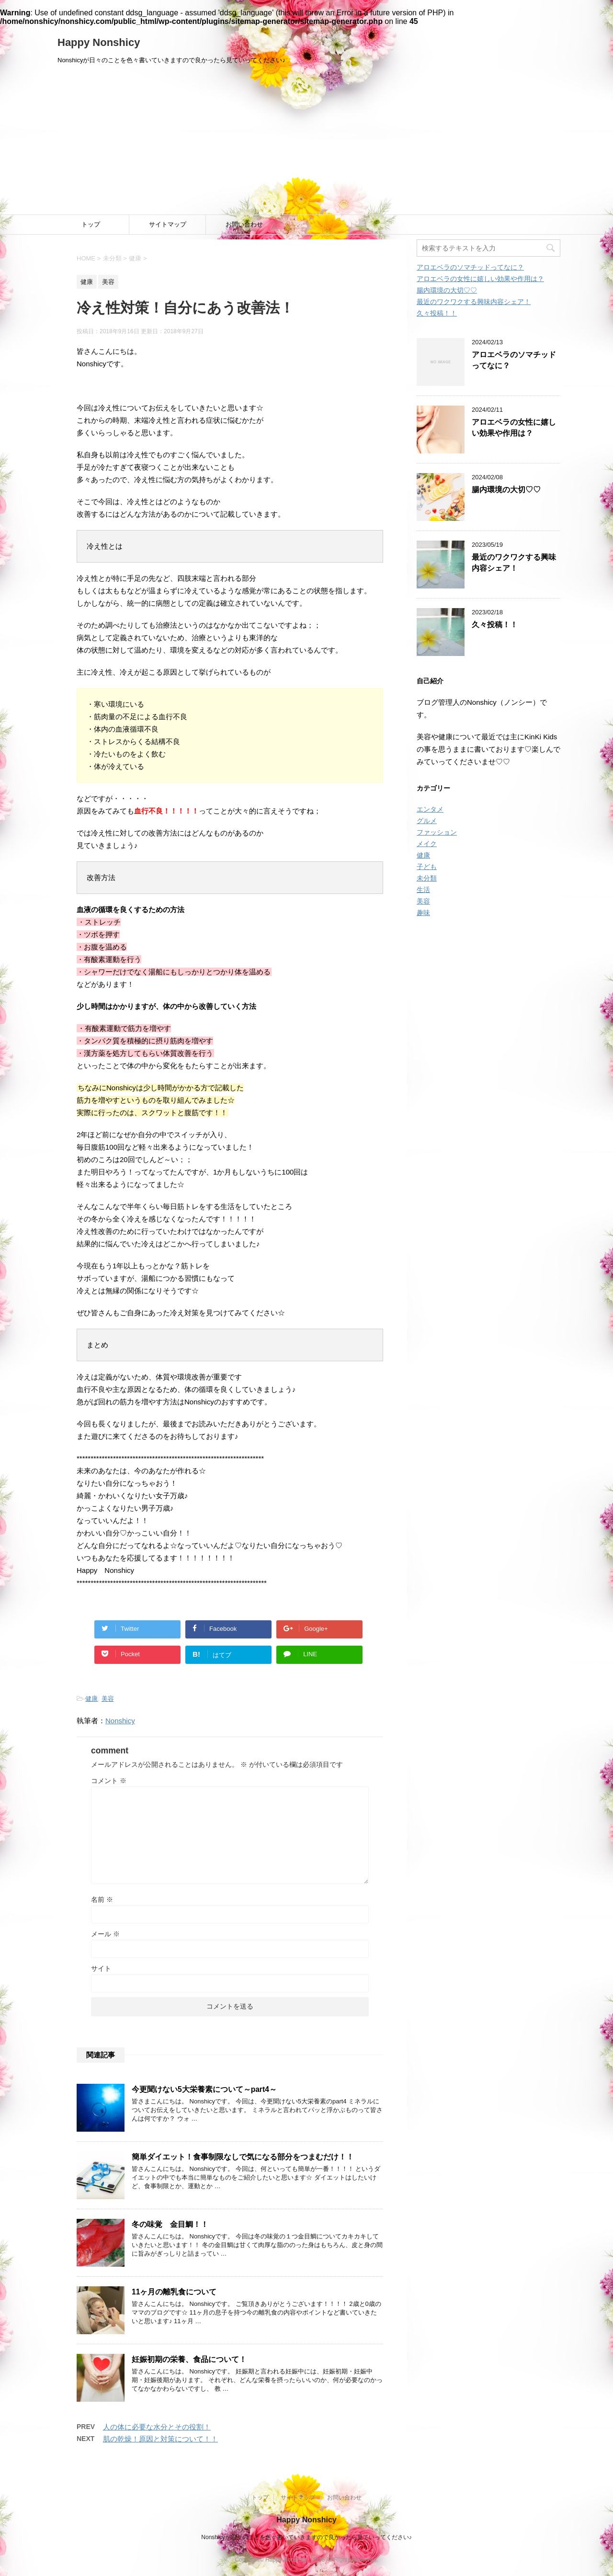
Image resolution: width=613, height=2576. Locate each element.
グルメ (427, 821)
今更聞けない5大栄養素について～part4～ (204, 2089)
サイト (101, 1968)
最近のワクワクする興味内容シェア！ (474, 301)
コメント (108, 1781)
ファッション (437, 832)
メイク (427, 843)
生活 (423, 889)
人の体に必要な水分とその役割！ (157, 2427)
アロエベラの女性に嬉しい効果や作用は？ (480, 278)
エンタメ (430, 809)
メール (105, 1934)
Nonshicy (120, 1721)
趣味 (423, 912)
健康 (91, 1698)
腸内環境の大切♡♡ (447, 290)
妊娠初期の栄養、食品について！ (189, 2359)
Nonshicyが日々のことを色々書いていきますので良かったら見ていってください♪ (306, 2537)
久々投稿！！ (437, 313)
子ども (427, 866)
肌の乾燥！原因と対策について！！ (160, 2439)
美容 (108, 1698)
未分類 (427, 878)
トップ (90, 224)
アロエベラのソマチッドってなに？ (470, 267)
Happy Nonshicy (98, 42)
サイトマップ (167, 224)
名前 (102, 1899)
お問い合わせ (244, 224)
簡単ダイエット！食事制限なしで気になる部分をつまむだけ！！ (243, 2157)
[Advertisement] (306, 143)
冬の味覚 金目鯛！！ (170, 2224)
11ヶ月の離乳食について (174, 2292)
